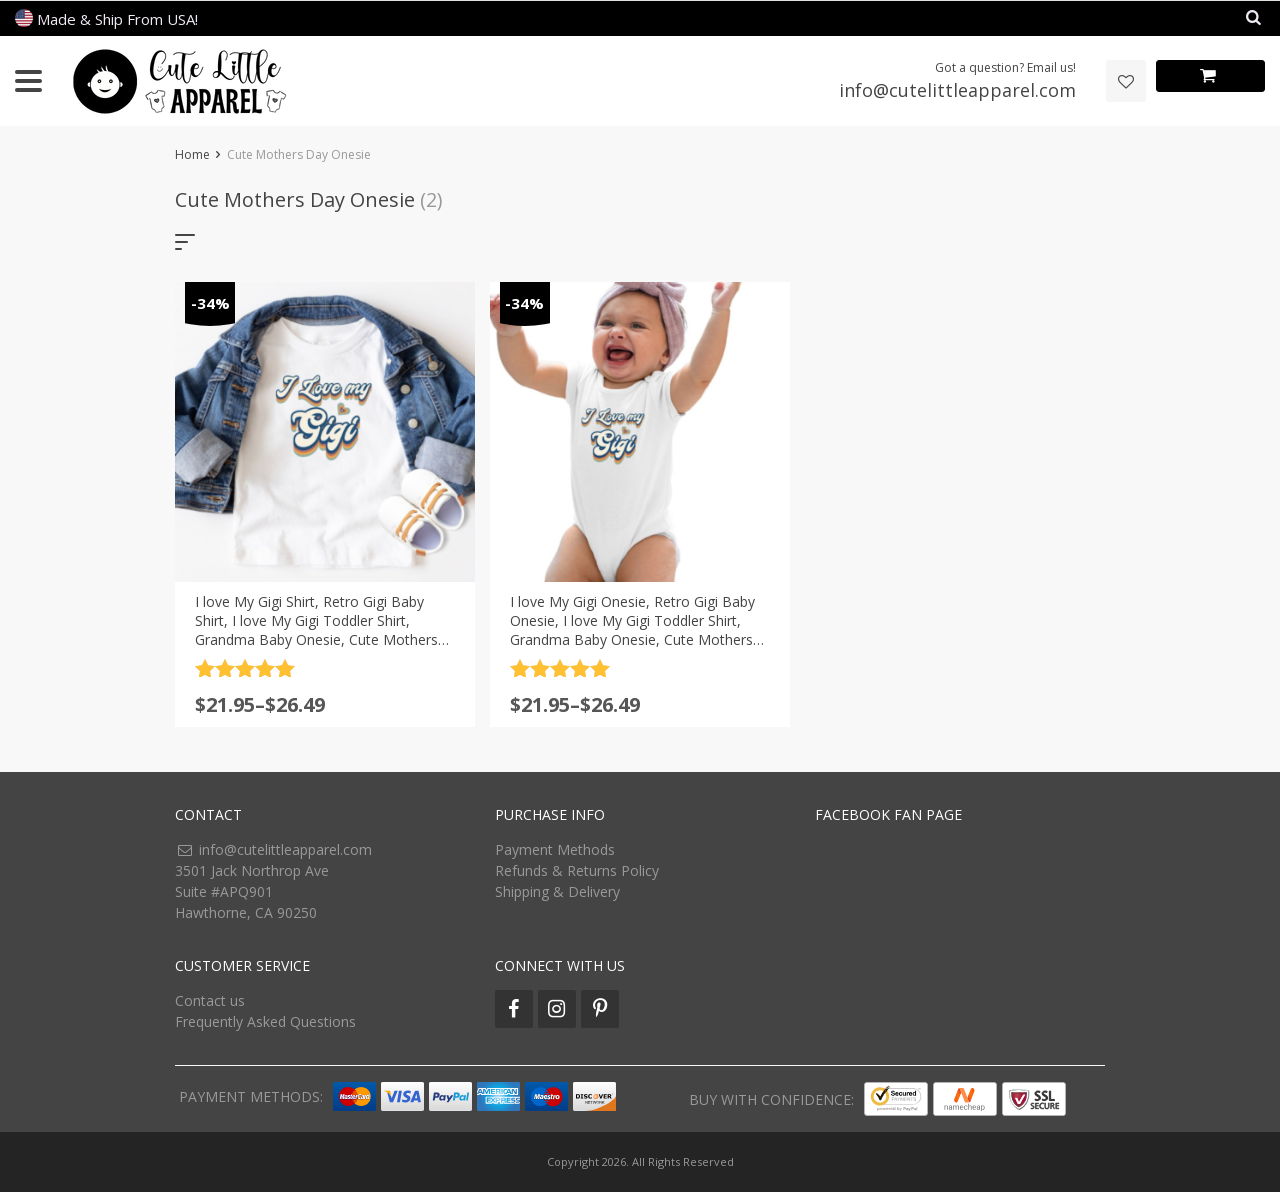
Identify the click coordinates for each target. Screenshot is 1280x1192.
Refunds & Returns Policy (577, 870)
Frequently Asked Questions (265, 1021)
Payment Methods (555, 849)
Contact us (210, 1000)
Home (192, 154)
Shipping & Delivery (557, 891)
